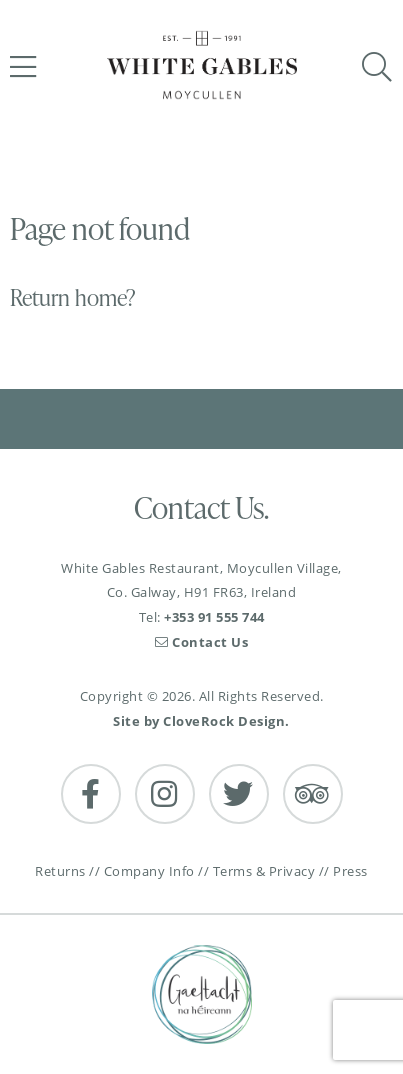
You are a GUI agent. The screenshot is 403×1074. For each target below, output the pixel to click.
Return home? (73, 297)
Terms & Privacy (264, 871)
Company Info (149, 871)
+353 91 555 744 (214, 617)
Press (350, 871)
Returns (60, 871)
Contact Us (201, 642)
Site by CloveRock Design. (201, 721)
